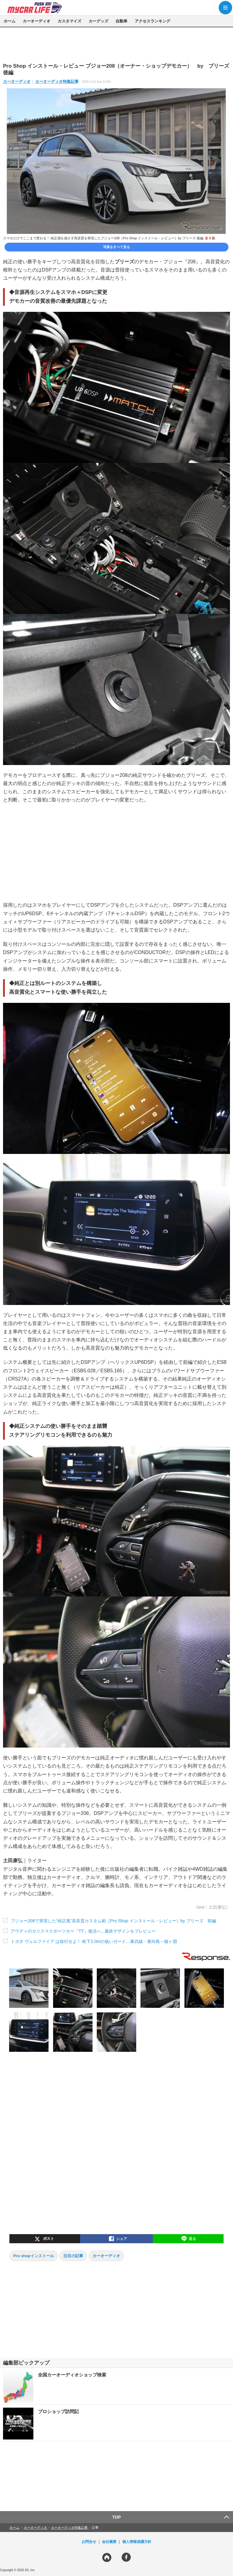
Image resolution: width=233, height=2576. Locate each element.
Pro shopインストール (33, 2256)
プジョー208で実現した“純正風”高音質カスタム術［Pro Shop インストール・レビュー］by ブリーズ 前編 (113, 1920)
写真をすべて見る (116, 247)
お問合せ (89, 2542)
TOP (116, 2517)
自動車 (121, 21)
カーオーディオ (36, 21)
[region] (116, 44)
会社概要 (109, 2542)
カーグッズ (98, 21)
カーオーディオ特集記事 (57, 81)
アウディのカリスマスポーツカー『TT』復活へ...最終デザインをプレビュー (83, 1931)
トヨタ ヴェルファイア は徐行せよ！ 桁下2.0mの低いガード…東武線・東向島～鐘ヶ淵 (94, 1941)
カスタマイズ (69, 21)
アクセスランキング (152, 21)
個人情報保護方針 (136, 2542)
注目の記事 (73, 2256)
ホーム (9, 21)
